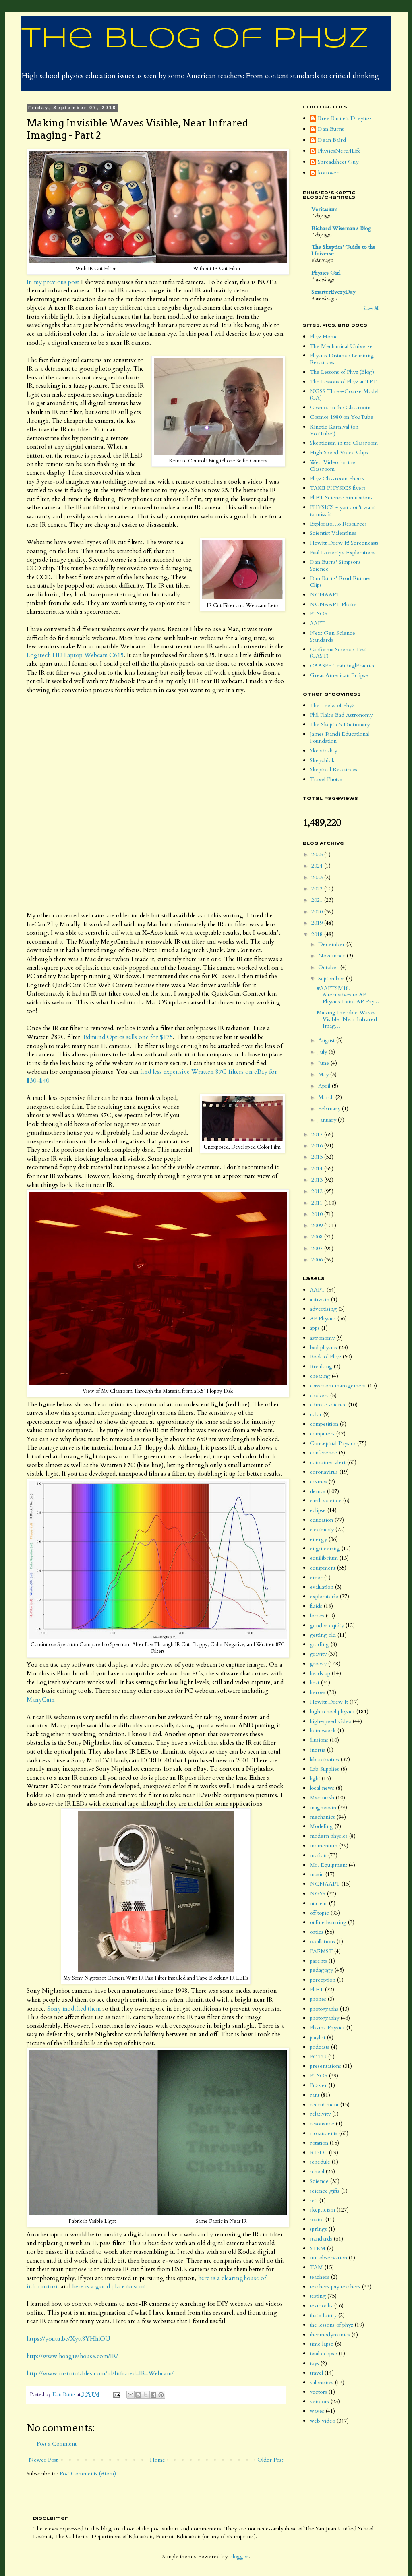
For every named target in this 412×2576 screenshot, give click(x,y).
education (321, 1520)
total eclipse (323, 2353)
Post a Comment (57, 2444)
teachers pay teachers (335, 2286)
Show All (371, 308)
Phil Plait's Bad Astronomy (341, 715)
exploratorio (324, 1596)
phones (318, 1999)
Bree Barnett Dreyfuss (345, 118)
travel (316, 2373)
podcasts (319, 2047)
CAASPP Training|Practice (343, 665)
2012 (317, 1191)
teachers (319, 2277)
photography (324, 2018)
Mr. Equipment (328, 1865)
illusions (319, 1740)
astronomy (322, 1338)
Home (157, 2460)
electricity (322, 1529)
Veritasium (324, 209)
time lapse (321, 2344)
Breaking (321, 1366)
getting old (323, 1635)
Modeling (321, 1826)
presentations (325, 2066)
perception (322, 1980)
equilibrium (324, 1558)
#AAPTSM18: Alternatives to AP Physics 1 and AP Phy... (348, 995)
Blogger (238, 2556)
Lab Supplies (324, 1769)
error (316, 1577)
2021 (317, 900)
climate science (328, 1404)
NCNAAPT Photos (333, 604)
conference (323, 1452)
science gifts (325, 2191)
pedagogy (321, 1970)
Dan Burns (331, 129)
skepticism (322, 2210)
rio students (323, 2133)
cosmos (318, 1481)
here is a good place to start (108, 2286)
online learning (328, 1922)
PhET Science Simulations (341, 497)
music (317, 1874)
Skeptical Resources (333, 769)
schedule (320, 2162)
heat (314, 1682)
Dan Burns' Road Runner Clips (340, 581)
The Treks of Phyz (332, 705)
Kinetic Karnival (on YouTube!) (334, 430)
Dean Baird (332, 140)
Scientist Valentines (333, 533)
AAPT (317, 623)
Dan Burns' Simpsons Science (335, 565)
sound (317, 2219)
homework (323, 1730)
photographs (324, 2009)
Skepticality (323, 750)
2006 (317, 1259)
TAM (316, 2267)
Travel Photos (326, 779)
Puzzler (318, 2085)
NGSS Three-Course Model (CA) (344, 394)
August (327, 1040)
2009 (317, 1225)
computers (322, 1433)
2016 (317, 1145)
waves (317, 2411)
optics (316, 1932)
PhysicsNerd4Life (339, 151)
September (332, 978)
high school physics (332, 1711)
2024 (317, 866)
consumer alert (328, 1462)
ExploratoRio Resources (338, 524)
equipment (322, 1568)
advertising (323, 1309)
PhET (316, 1989)
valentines (321, 2382)
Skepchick (322, 760)
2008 (317, 1236)
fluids (316, 1606)
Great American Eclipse (339, 675)
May (324, 1074)
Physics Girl (325, 273)
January (328, 1120)
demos (317, 1491)
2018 (317, 934)
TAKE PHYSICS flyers (338, 488)
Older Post (270, 2460)
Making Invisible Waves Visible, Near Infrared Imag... (347, 1019)
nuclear (318, 1903)
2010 (317, 1214)
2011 (317, 1203)
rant (314, 2095)
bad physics (323, 1347)
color (316, 1414)
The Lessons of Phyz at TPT (343, 381)
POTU (318, 2056)
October (329, 967)
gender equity (327, 1625)
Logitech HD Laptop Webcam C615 (75, 655)
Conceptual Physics (333, 1443)
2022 (317, 888)
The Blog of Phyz (195, 39)
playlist (317, 2037)
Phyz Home (324, 336)
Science (319, 2181)
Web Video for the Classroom (332, 465)
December (332, 944)
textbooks (321, 2305)
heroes (317, 1692)
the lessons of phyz (331, 2325)
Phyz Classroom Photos (337, 478)
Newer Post (43, 2460)
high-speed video (330, 1721)
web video (322, 2421)
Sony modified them (74, 2008)
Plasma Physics (327, 2027)
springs (318, 2229)
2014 (317, 1168)
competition (324, 1424)
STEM (317, 2248)
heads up (320, 1673)
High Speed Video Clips (339, 452)
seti (314, 2200)
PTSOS (318, 613)
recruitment (324, 2104)
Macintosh (322, 1798)
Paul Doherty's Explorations (342, 552)
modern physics (329, 1836)
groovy (318, 1663)
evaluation (321, 1587)
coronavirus (324, 1472)
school (317, 2171)
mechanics (322, 1817)
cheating (320, 1376)
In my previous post (53, 282)
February (330, 1108)
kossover (328, 173)
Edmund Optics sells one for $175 (128, 1037)
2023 (317, 877)
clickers (319, 1395)
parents (318, 1961)
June (324, 1063)
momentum (323, 1845)
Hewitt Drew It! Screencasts (344, 543)
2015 (317, 1157)
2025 (317, 854)
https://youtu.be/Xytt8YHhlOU (68, 2339)
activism (319, 1299)
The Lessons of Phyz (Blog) (342, 372)
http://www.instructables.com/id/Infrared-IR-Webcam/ (100, 2373)
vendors (319, 2401)
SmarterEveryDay (333, 292)
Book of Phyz (325, 1356)
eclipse (318, 1510)
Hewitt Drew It (329, 1702)
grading (319, 1644)
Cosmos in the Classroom (340, 407)
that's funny (323, 2315)
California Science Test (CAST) (338, 653)
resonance (322, 2123)
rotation (319, 2143)
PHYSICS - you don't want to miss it (342, 510)
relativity (320, 2114)
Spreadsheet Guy (338, 162)
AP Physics (323, 1318)
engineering (325, 1548)
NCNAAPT (325, 594)
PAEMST (321, 1951)
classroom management (338, 1385)
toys (314, 2363)
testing (318, 2296)
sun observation (328, 2257)
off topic (319, 1913)
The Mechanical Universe (341, 346)
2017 (317, 1134)
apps (315, 1328)
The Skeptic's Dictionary (340, 724)
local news (322, 1788)
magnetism (323, 1807)
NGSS (317, 1893)
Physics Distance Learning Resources (342, 359)
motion (318, 1855)
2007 (317, 1248)
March (326, 1097)
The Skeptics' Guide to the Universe (343, 250)
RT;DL (318, 2152)
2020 (317, 911)
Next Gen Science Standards (332, 636)
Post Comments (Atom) (88, 2473)
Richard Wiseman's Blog (341, 228)
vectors (318, 2392)
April (325, 1086)
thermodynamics (330, 2334)
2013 (317, 1180)
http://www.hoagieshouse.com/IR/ (72, 2356)
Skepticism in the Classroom (344, 443)
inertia (317, 1750)
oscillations (322, 1941)
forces (317, 1615)
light (315, 1778)
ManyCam (40, 1700)
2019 (317, 923)
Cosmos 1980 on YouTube (341, 417)
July (323, 1052)
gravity (318, 1654)
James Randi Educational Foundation (339, 737)
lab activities (324, 1759)
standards (321, 2239)
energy (318, 1539)
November (332, 955)
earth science (326, 1500)
